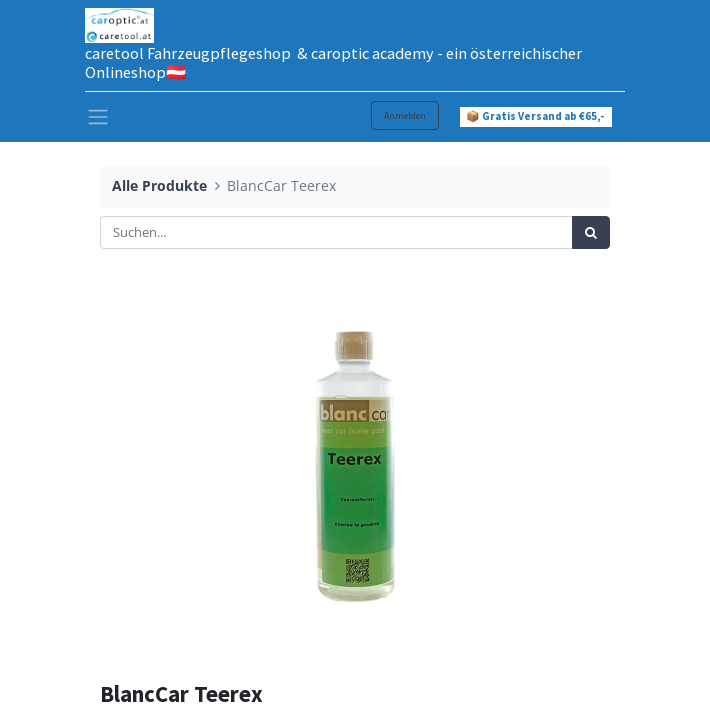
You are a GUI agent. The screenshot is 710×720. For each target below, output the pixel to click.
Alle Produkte (159, 185)
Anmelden (405, 115)
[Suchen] (591, 233)
